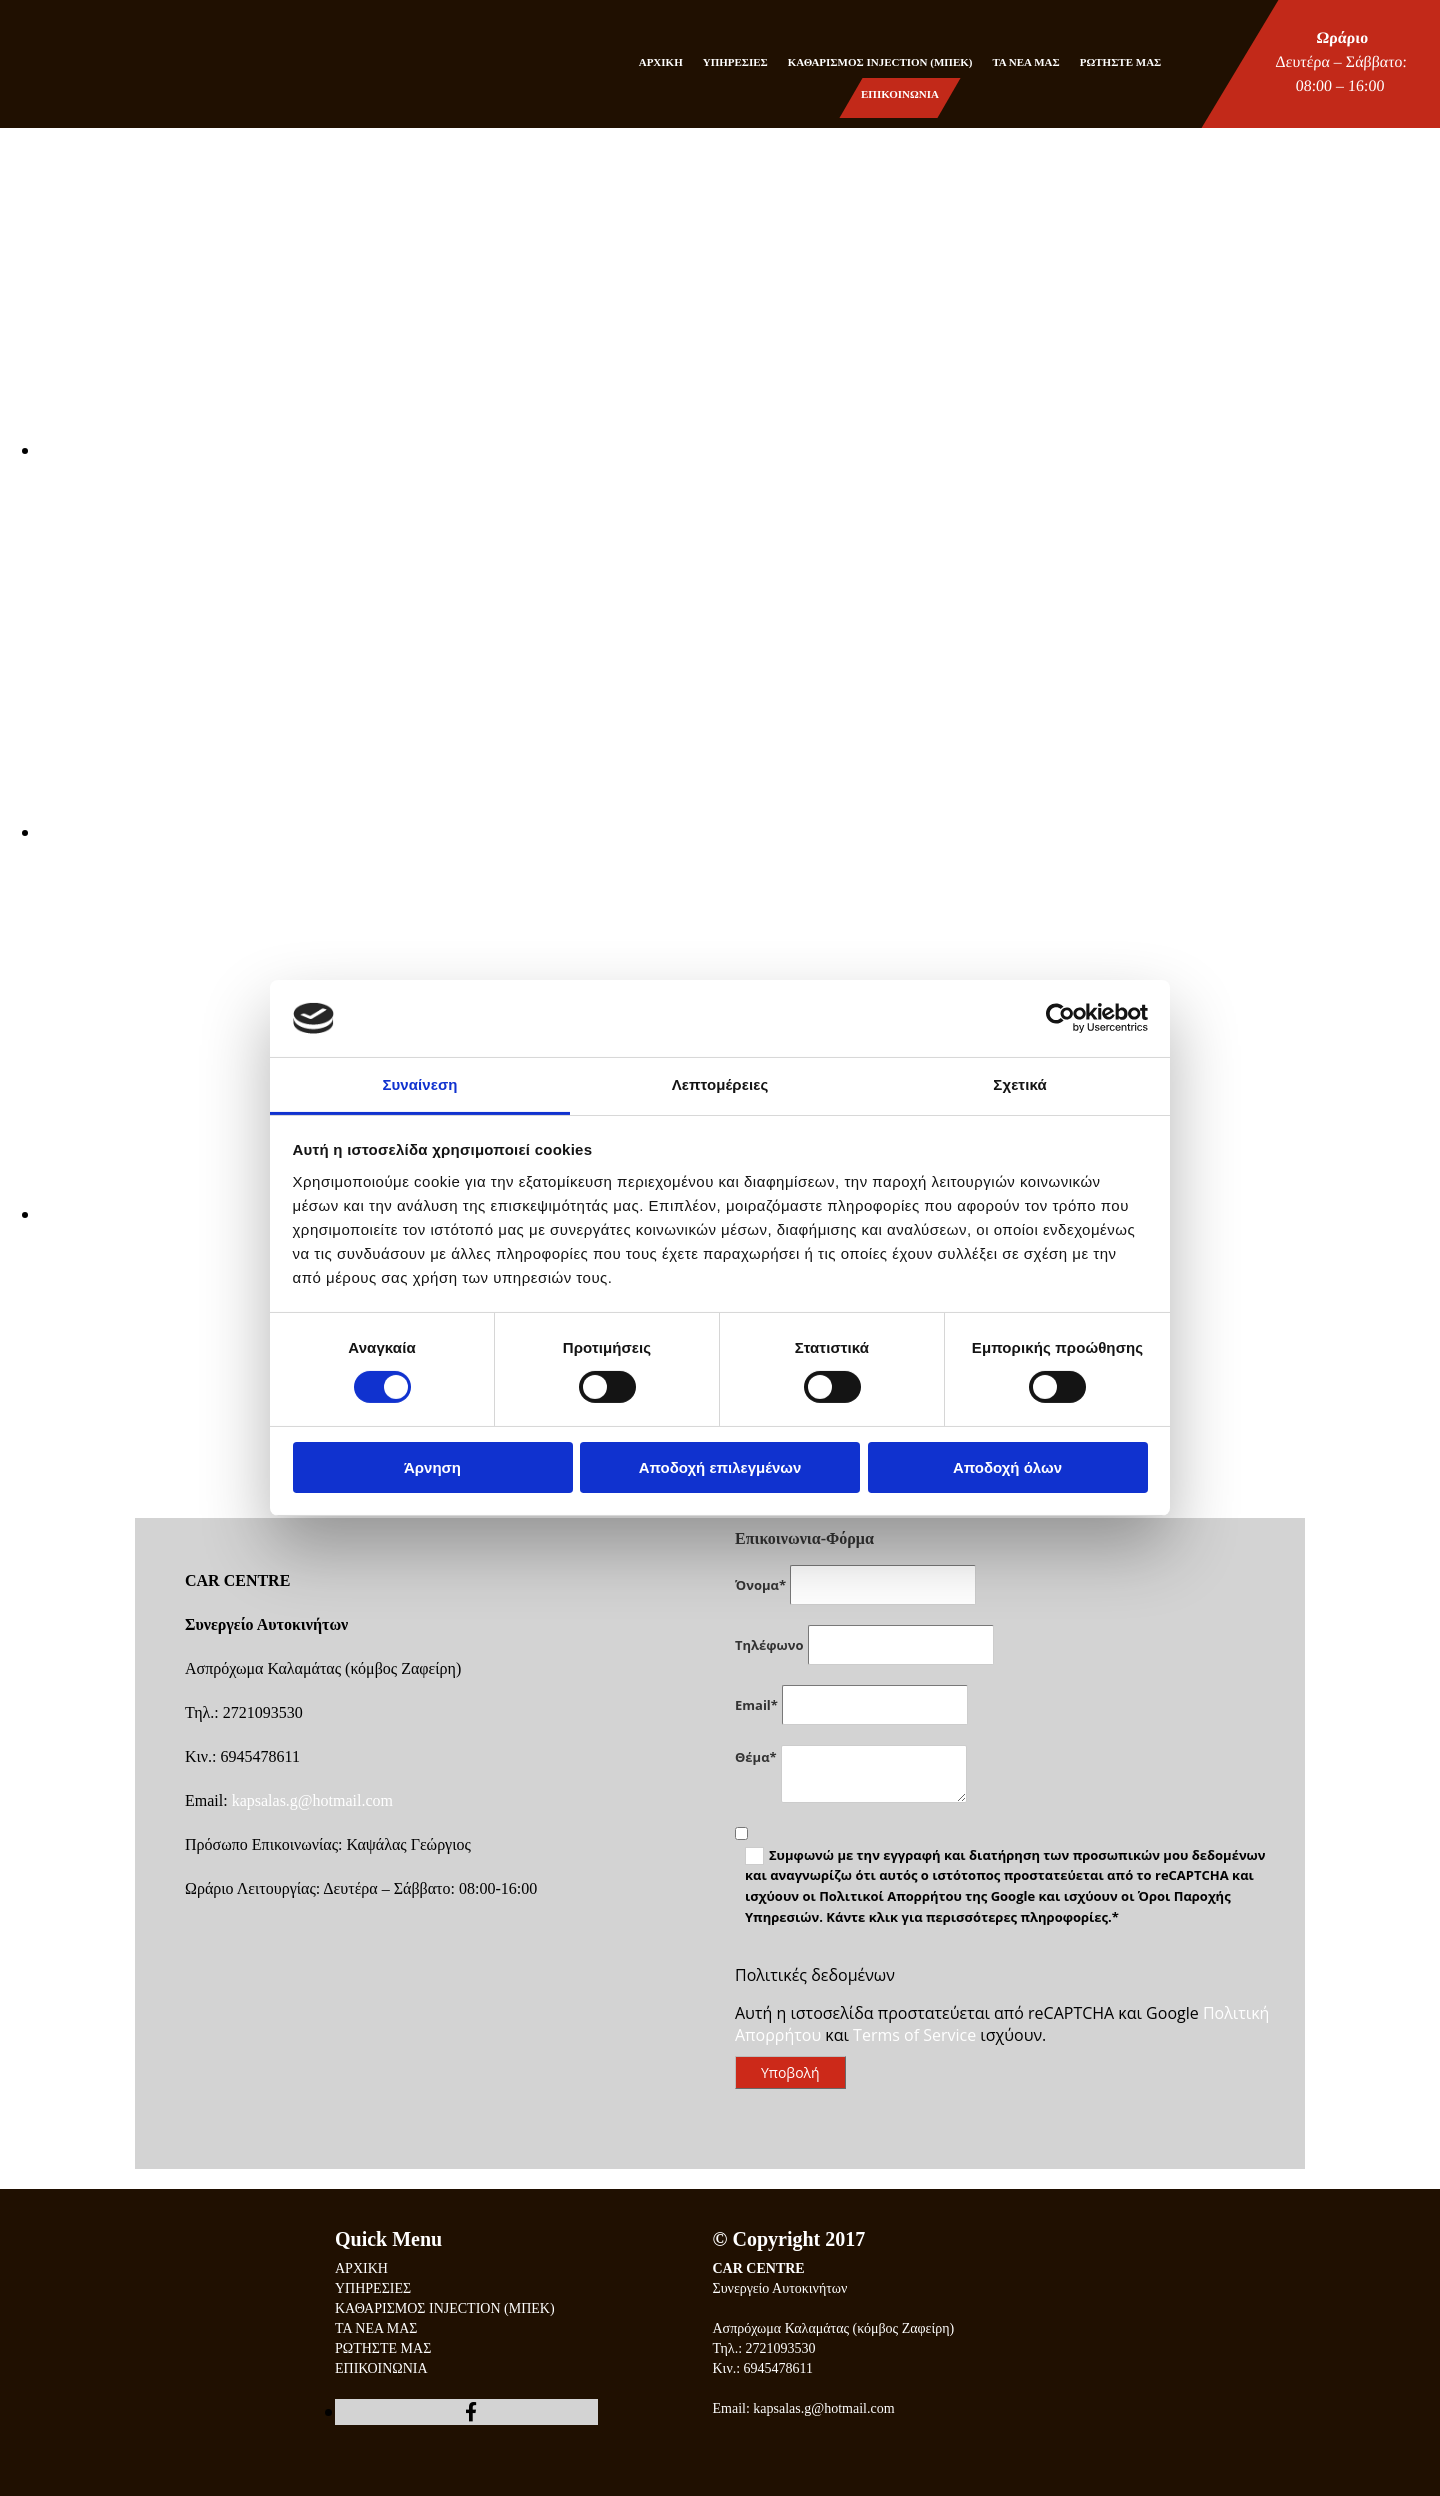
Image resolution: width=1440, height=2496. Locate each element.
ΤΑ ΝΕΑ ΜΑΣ (1025, 62)
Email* (756, 1705)
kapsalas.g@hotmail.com (312, 1800)
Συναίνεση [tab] (419, 1084)
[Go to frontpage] (52, 84)
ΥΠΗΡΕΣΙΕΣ (735, 62)
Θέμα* (756, 1757)
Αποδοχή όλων (1007, 1467)
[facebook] (471, 2412)
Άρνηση (432, 1467)
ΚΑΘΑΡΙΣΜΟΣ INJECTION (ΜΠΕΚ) (880, 62)
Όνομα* (760, 1585)
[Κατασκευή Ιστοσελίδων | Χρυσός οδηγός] (729, 2465)
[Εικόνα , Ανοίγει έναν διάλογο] (640, 450)
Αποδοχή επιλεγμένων (720, 1467)
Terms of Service (914, 2035)
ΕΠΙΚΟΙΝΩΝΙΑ (900, 94)
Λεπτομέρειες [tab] (720, 1084)
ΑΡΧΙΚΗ (661, 62)
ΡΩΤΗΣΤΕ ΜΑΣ (1121, 62)
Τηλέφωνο (769, 1645)
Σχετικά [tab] (1019, 1084)
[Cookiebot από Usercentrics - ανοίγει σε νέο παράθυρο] (1060, 1018)
